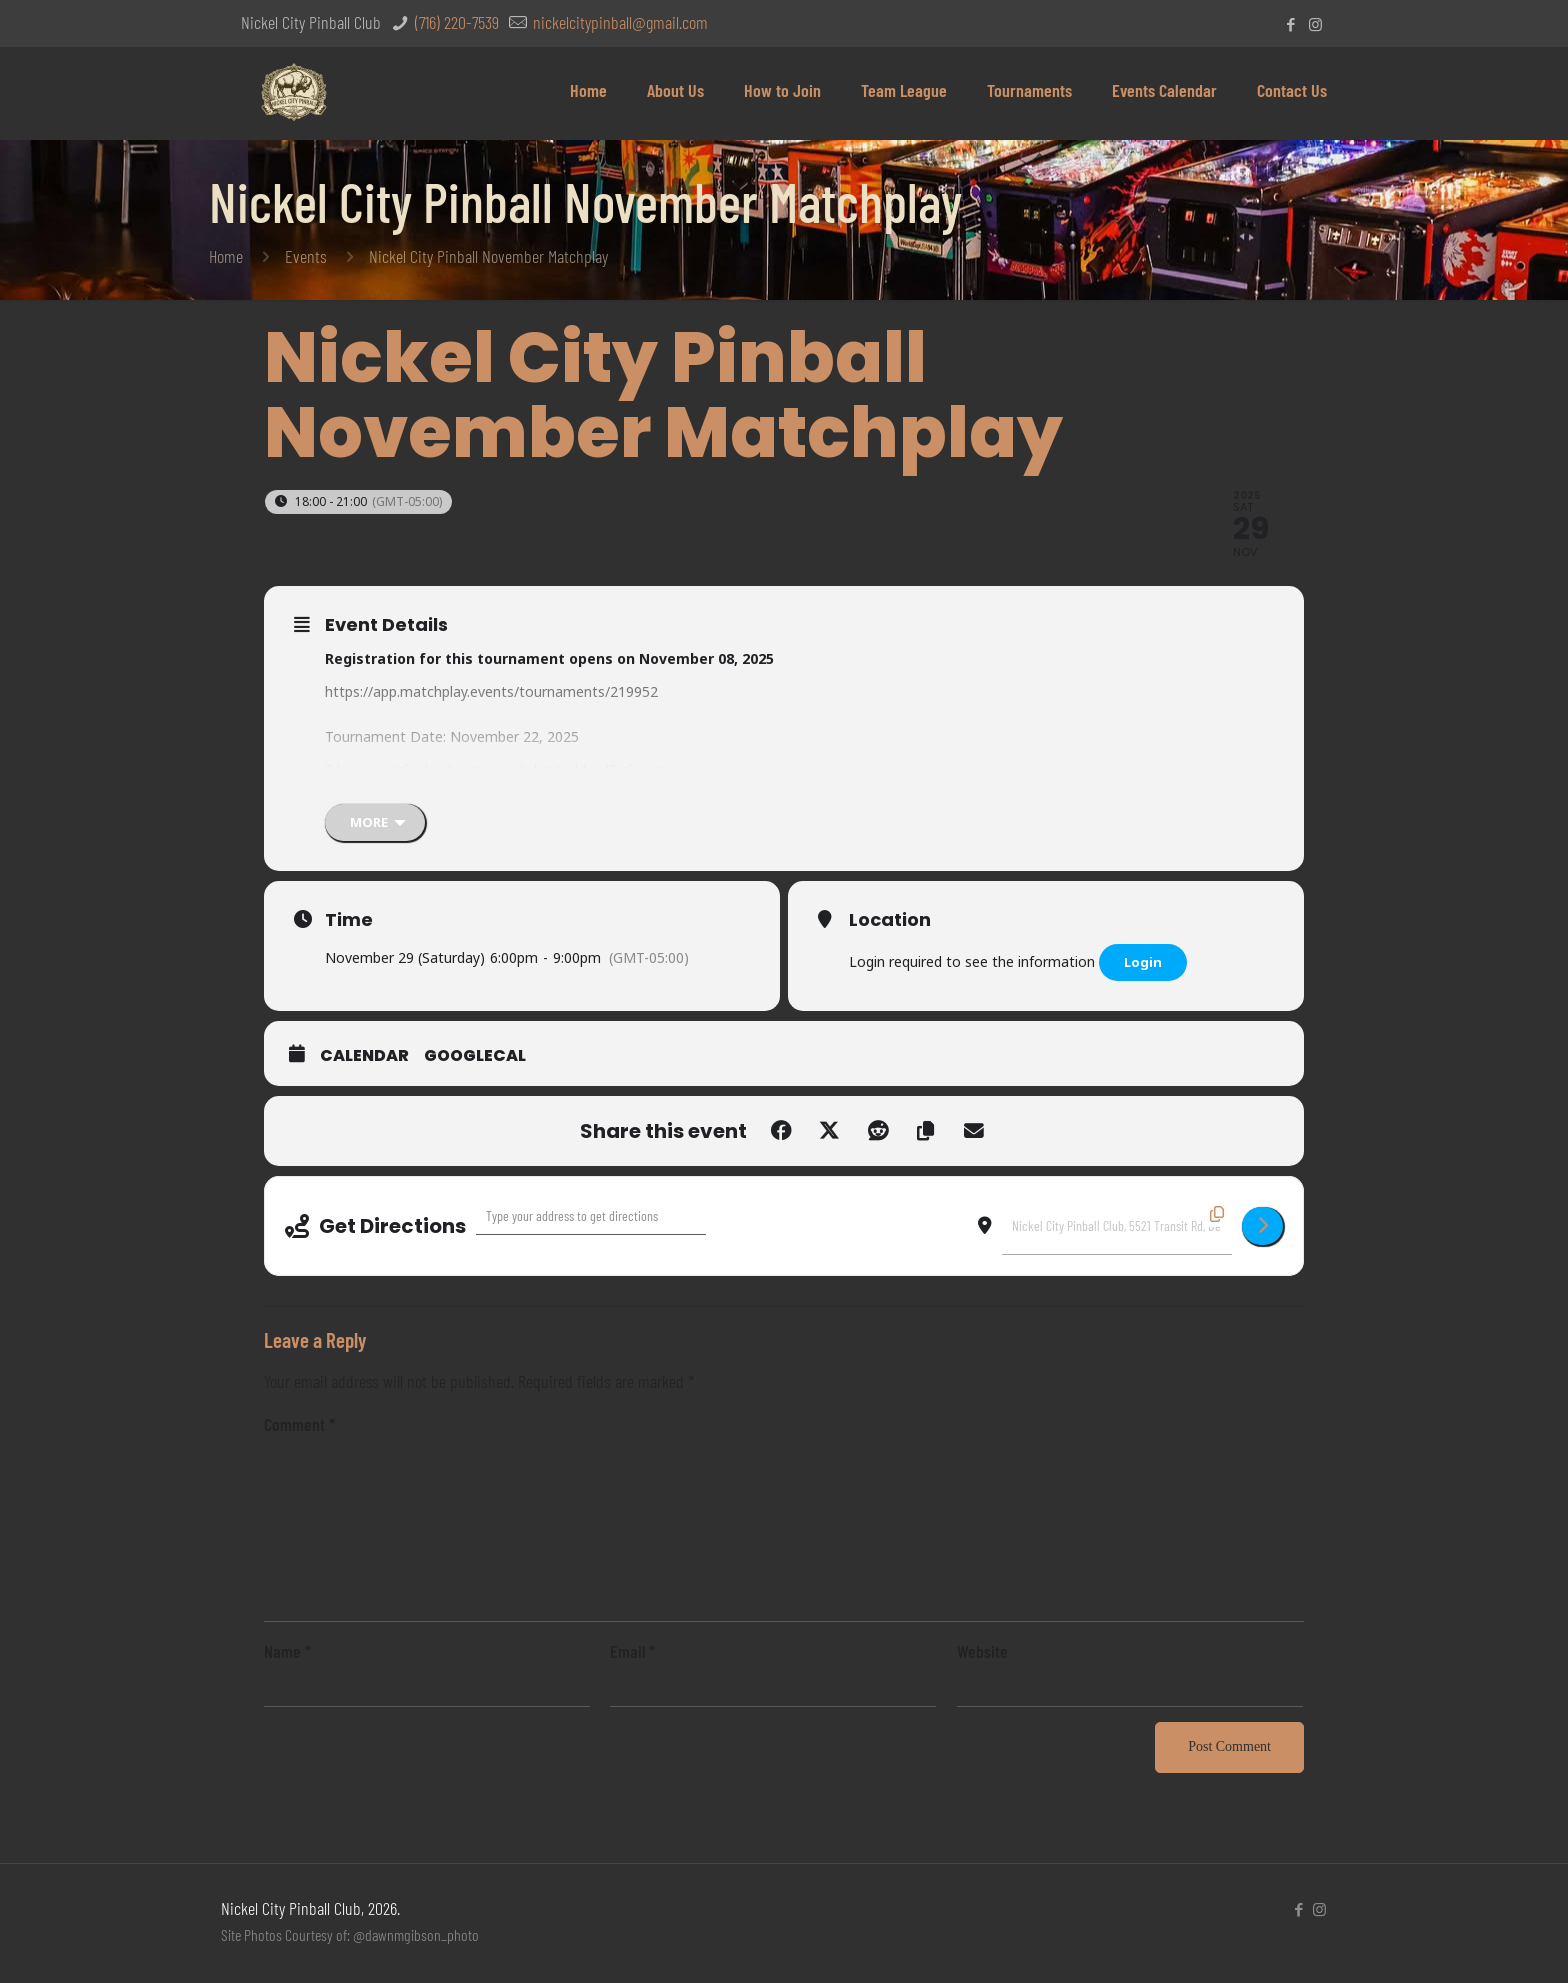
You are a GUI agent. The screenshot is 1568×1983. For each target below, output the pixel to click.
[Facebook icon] (1290, 24)
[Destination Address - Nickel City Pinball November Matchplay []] (1117, 1226)
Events (306, 256)
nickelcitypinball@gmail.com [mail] (618, 22)
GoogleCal (475, 1056)
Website (982, 1651)
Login (1143, 962)
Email (633, 1651)
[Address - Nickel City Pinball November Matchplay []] (591, 1216)
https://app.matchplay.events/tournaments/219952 (491, 691)
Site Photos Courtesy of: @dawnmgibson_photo (350, 1934)
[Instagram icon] (1315, 24)
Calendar (364, 1056)
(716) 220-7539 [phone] (455, 22)
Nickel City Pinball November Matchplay (488, 256)
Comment (300, 1424)
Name (288, 1651)
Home (226, 256)
